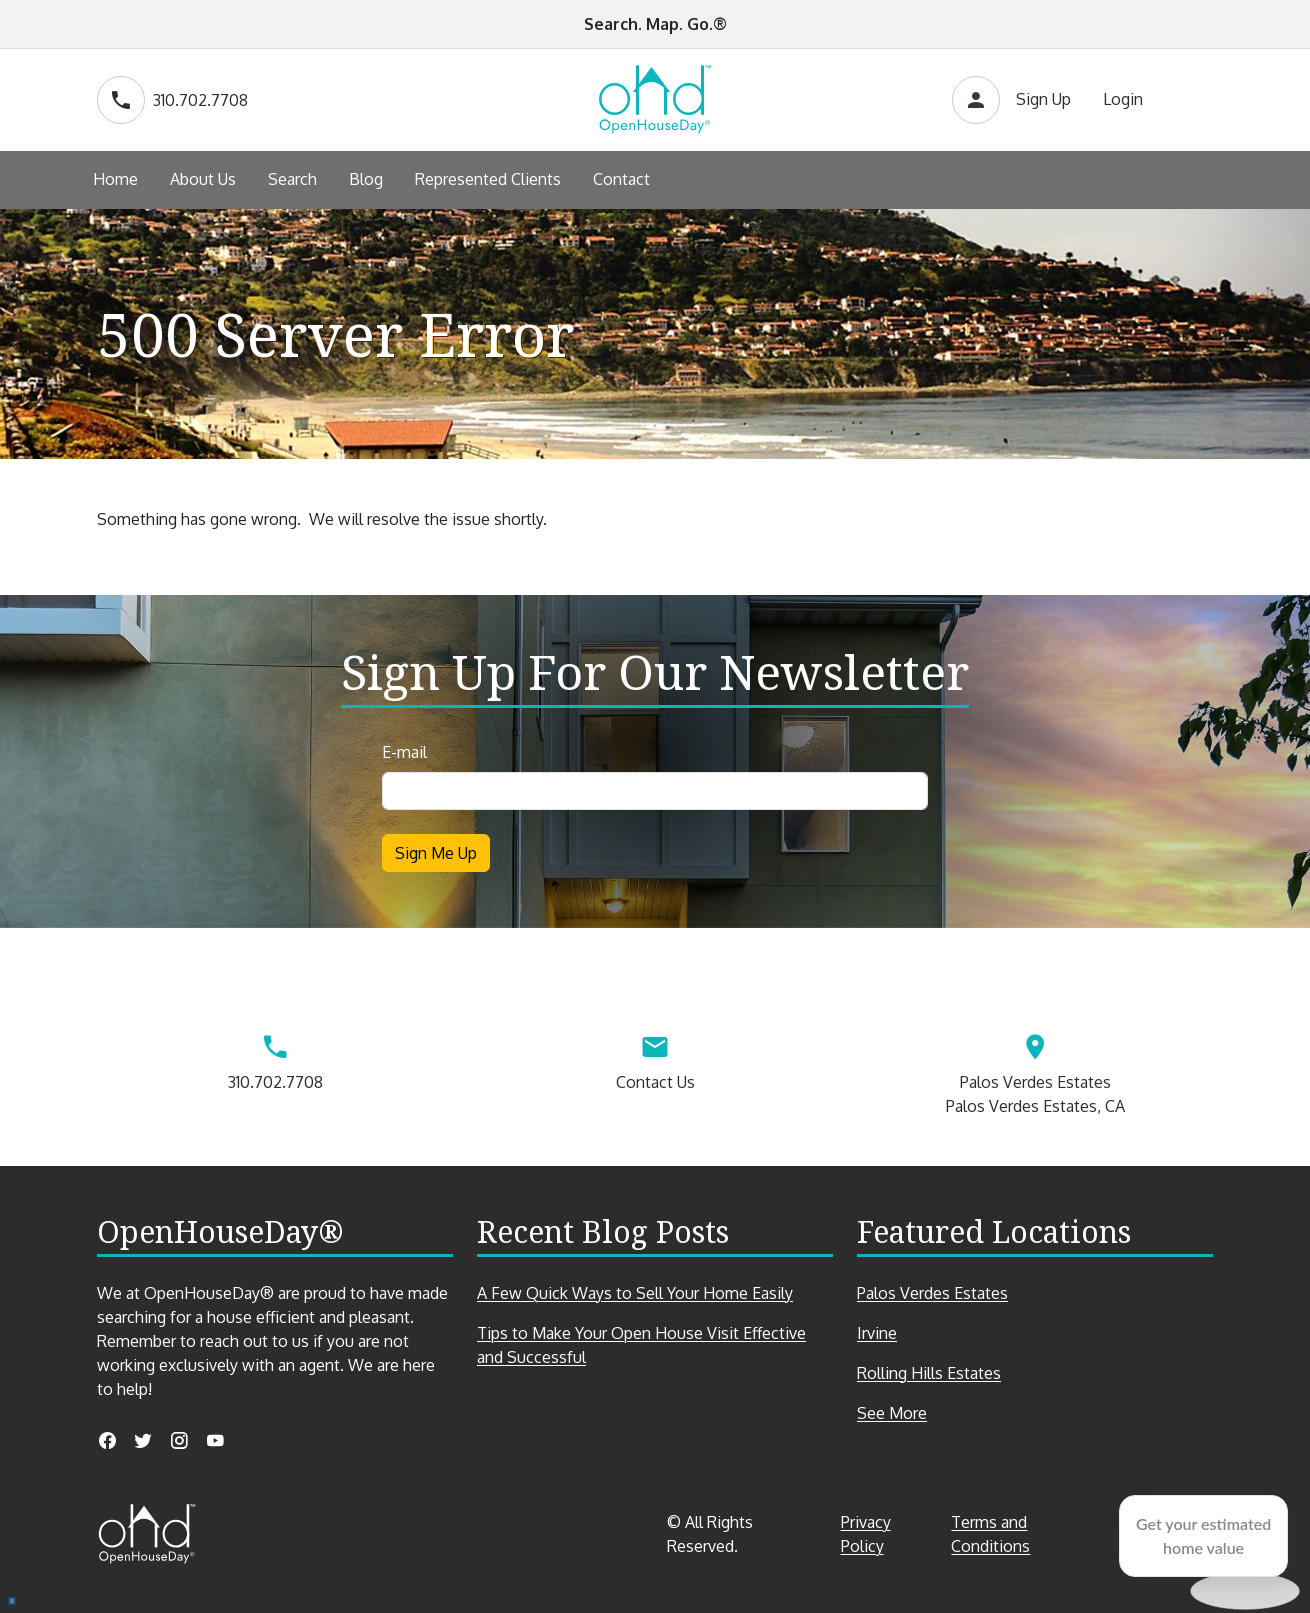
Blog (366, 179)
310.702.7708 (172, 100)
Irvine (877, 1333)
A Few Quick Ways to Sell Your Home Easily (635, 1293)
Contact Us (655, 1058)
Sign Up (1043, 99)
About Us (203, 179)
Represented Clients (488, 179)
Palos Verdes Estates (932, 1293)
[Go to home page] (655, 100)
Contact (621, 179)
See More (927, 1413)
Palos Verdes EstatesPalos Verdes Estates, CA (1035, 1070)
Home (115, 179)
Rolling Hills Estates (929, 1373)
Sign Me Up (436, 853)
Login (1123, 99)
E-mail (404, 752)
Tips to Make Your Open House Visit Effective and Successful (641, 1345)
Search (292, 179)
